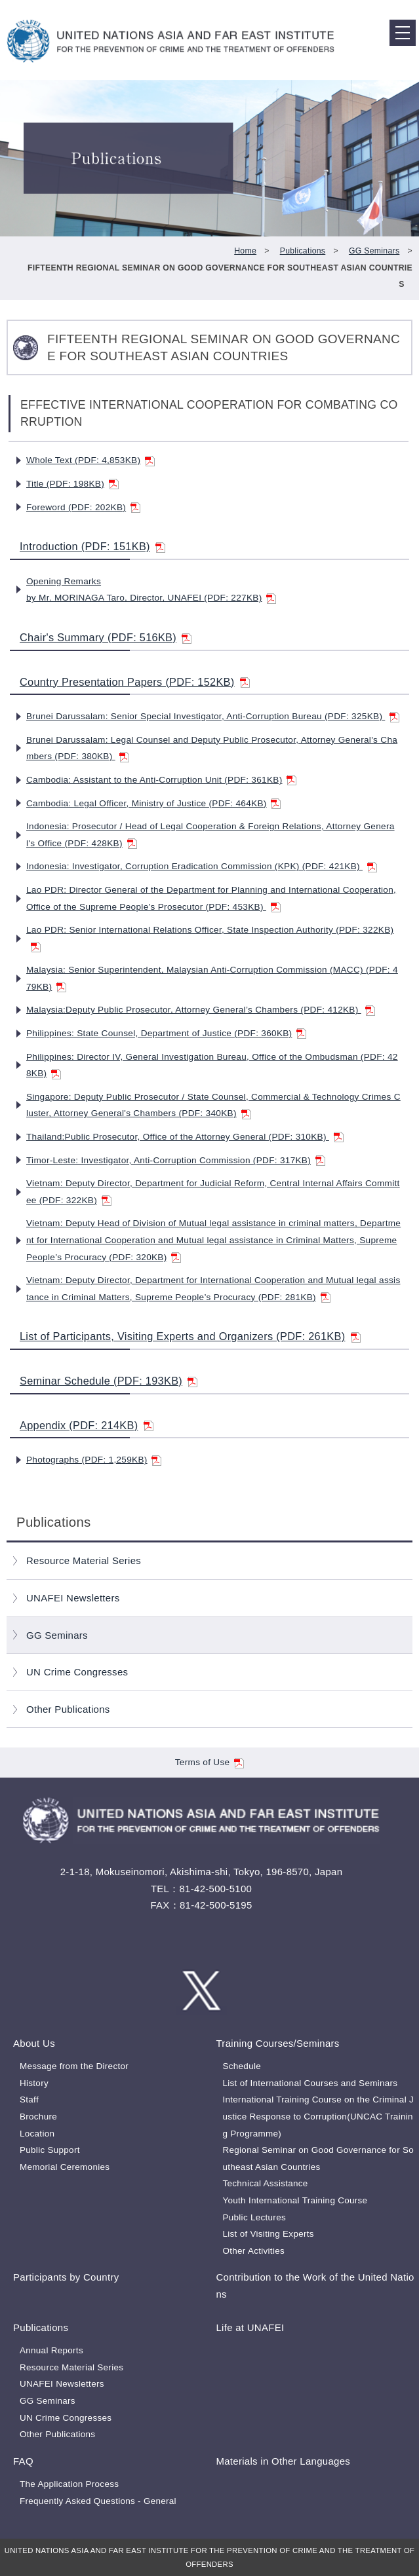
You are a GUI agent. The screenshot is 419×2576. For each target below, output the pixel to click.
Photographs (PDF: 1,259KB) (93, 1460)
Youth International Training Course (294, 2200)
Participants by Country (66, 2277)
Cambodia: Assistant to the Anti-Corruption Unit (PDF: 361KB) (161, 780)
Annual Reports (51, 2350)
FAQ (23, 2461)
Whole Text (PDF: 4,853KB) (90, 460)
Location (37, 2133)
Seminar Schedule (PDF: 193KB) (108, 1381)
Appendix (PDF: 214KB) (86, 1425)
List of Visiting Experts (267, 2234)
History (34, 2083)
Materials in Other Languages (283, 2461)
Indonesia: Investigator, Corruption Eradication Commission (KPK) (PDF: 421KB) (201, 866)
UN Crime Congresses (77, 1671)
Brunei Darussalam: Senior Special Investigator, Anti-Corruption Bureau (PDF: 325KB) (212, 716)
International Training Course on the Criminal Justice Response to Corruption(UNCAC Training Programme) (318, 2116)
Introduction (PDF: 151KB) (92, 546)
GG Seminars (374, 250)
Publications (303, 250)
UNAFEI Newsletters (73, 1597)
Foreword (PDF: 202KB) (83, 507)
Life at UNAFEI (250, 2327)
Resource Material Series (83, 1560)
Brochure (38, 2116)
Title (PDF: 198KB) (72, 484)
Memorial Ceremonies (65, 2167)
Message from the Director (74, 2066)
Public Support (50, 2150)
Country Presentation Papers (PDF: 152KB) (135, 682)
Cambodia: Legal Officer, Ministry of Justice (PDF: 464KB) (153, 803)
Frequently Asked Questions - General (98, 2501)
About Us (34, 2043)
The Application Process (69, 2484)
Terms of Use (209, 1762)
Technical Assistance (265, 2183)
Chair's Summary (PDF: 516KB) (105, 637)
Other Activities (253, 2251)
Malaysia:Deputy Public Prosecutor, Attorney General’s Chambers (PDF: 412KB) (200, 1010)
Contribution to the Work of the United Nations (315, 2285)
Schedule (241, 2066)
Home (245, 250)
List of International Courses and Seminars (309, 2083)
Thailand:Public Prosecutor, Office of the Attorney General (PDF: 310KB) (185, 1137)
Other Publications (68, 1709)
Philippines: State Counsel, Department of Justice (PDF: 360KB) (166, 1033)
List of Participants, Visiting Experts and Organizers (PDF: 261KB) (190, 1336)
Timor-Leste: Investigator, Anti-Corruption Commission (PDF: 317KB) (175, 1160)
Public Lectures (253, 2217)
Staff (29, 2099)
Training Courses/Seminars (277, 2043)
